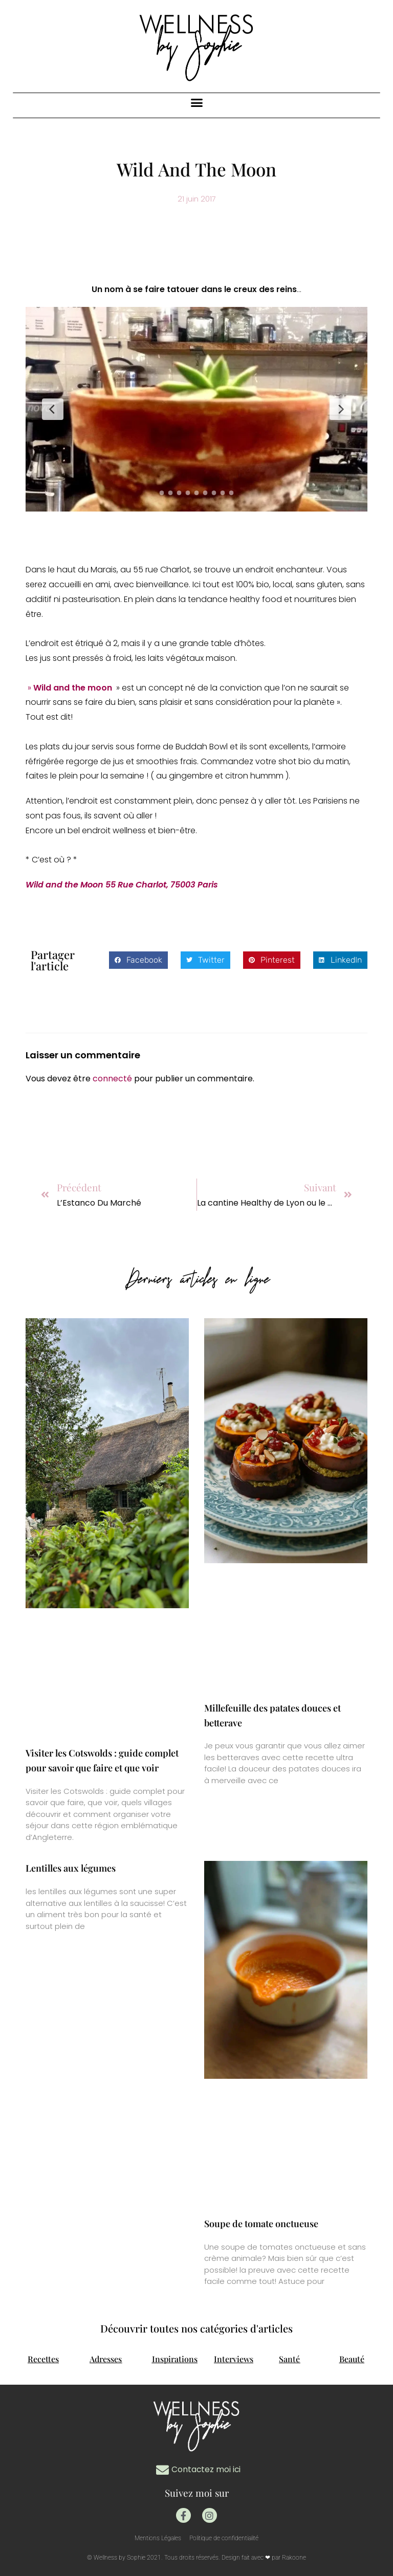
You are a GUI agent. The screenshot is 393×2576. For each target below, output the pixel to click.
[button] (196, 103)
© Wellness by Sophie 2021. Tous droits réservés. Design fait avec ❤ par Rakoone (196, 2557)
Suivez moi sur (196, 2492)
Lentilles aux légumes (71, 1868)
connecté (112, 1078)
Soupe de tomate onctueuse (261, 2223)
